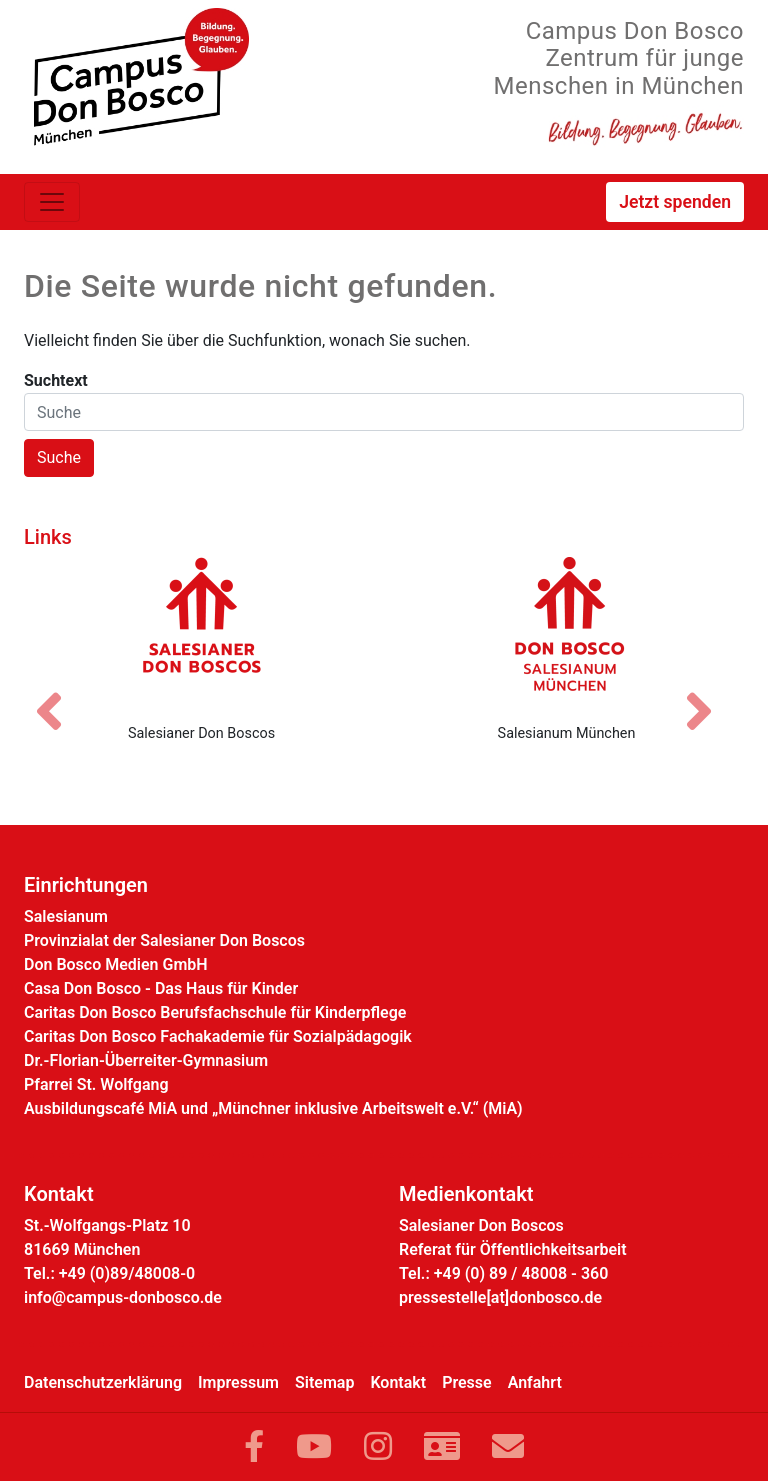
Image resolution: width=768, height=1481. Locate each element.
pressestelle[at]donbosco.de (500, 1297)
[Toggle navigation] (52, 202)
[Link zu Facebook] (254, 1447)
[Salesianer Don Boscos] (201, 632)
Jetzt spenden (675, 202)
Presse (467, 1382)
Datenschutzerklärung (103, 1382)
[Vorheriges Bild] (59, 694)
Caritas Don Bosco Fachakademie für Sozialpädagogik (218, 1036)
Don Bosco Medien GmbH (116, 964)
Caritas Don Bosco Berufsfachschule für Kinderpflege (215, 1012)
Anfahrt (535, 1382)
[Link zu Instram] (378, 1447)
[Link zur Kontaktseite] (442, 1447)
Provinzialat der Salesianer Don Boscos (164, 940)
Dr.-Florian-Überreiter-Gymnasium (146, 1060)
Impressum (238, 1382)
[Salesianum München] (566, 632)
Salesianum (66, 916)
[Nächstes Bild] (709, 694)
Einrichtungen (86, 885)
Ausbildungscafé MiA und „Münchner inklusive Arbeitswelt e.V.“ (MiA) (273, 1108)
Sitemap (324, 1382)
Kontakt (398, 1382)
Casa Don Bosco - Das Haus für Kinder (161, 988)
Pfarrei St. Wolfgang (96, 1084)
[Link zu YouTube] (314, 1447)
